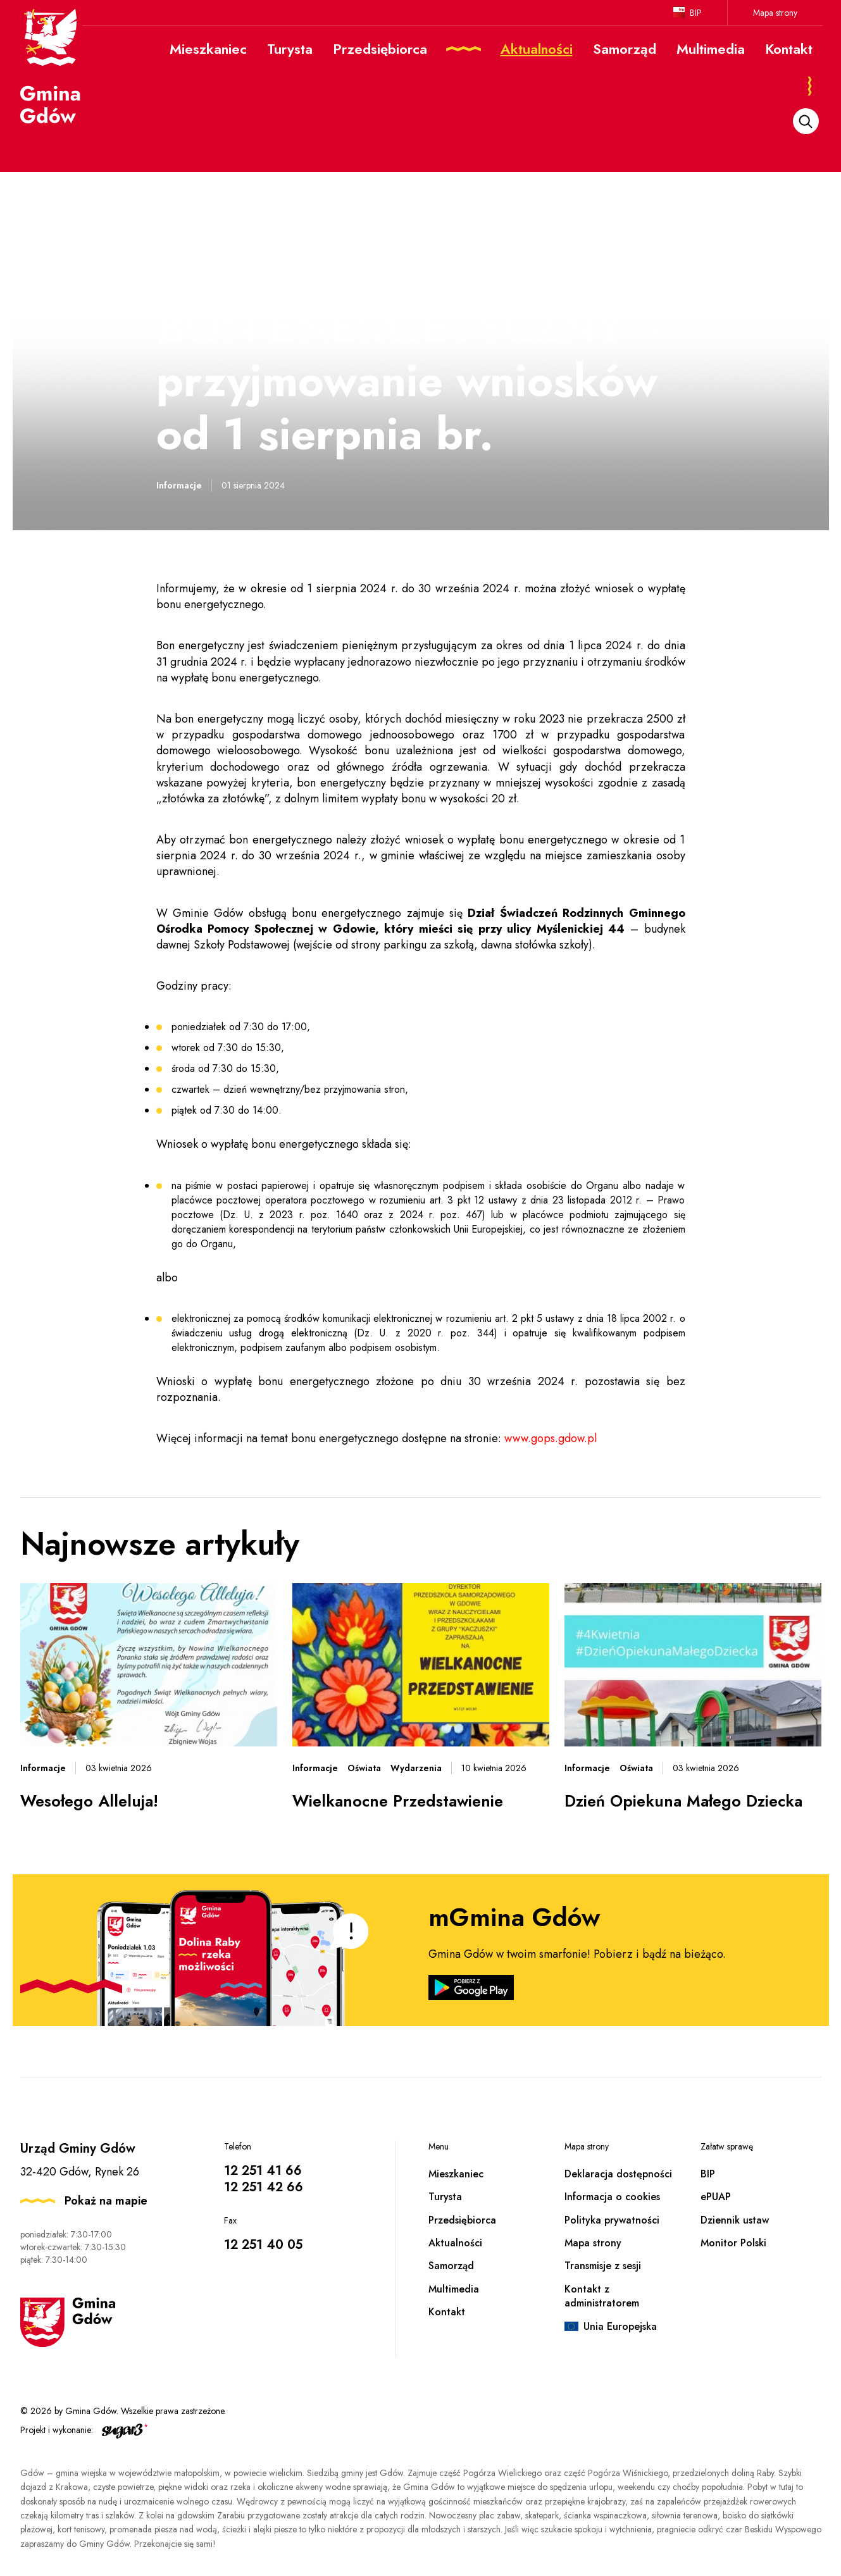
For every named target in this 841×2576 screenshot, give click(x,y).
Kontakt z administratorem (601, 2296)
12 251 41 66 (263, 2171)
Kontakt (446, 2312)
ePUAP (716, 2196)
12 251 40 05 (263, 2245)
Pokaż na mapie (106, 2201)
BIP (696, 12)
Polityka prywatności (611, 2220)
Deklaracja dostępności (618, 2174)
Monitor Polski (733, 2243)
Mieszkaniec (455, 2174)
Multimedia (453, 2289)
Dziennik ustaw (735, 2220)
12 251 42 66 (263, 2187)
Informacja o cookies (612, 2196)
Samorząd (451, 2265)
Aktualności (455, 2243)
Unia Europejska (620, 2326)
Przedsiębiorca (462, 2220)
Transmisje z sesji (602, 2265)
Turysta (445, 2196)
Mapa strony (775, 12)
